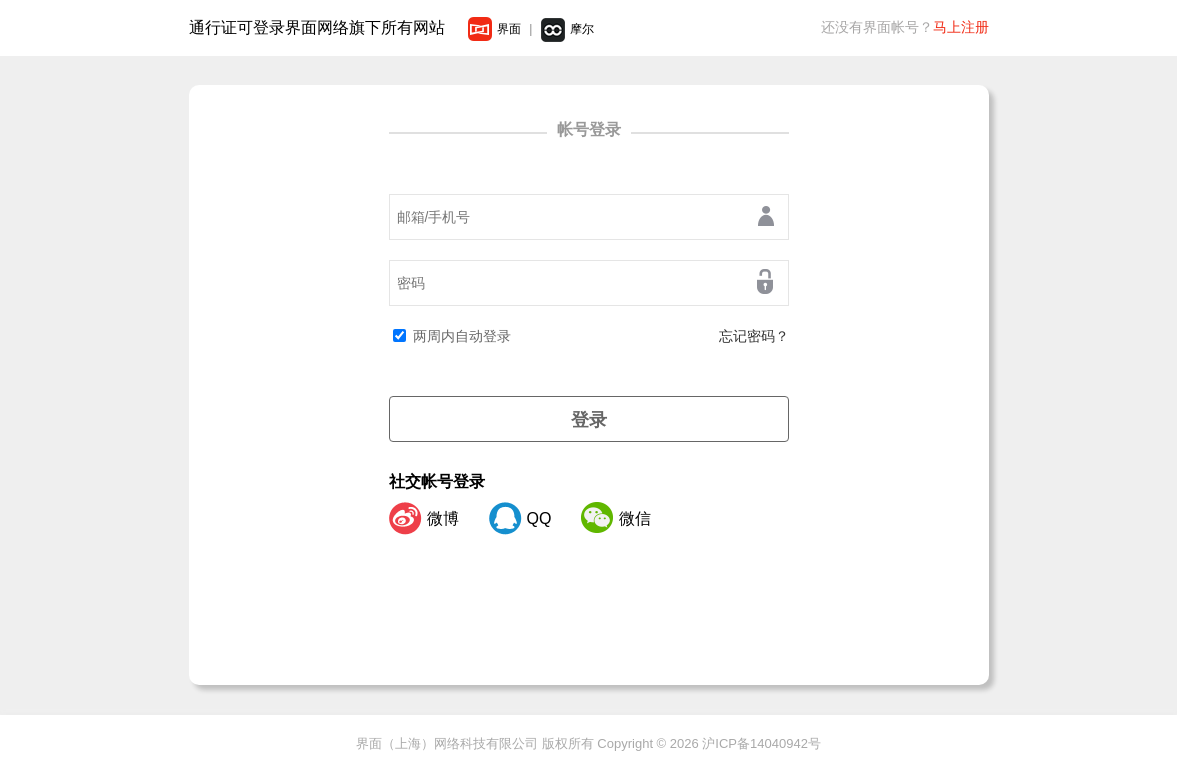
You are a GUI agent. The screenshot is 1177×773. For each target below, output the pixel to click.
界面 (494, 29)
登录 (589, 420)
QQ (520, 518)
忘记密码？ (754, 336)
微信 (616, 518)
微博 (424, 518)
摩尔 (567, 29)
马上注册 (961, 27)
